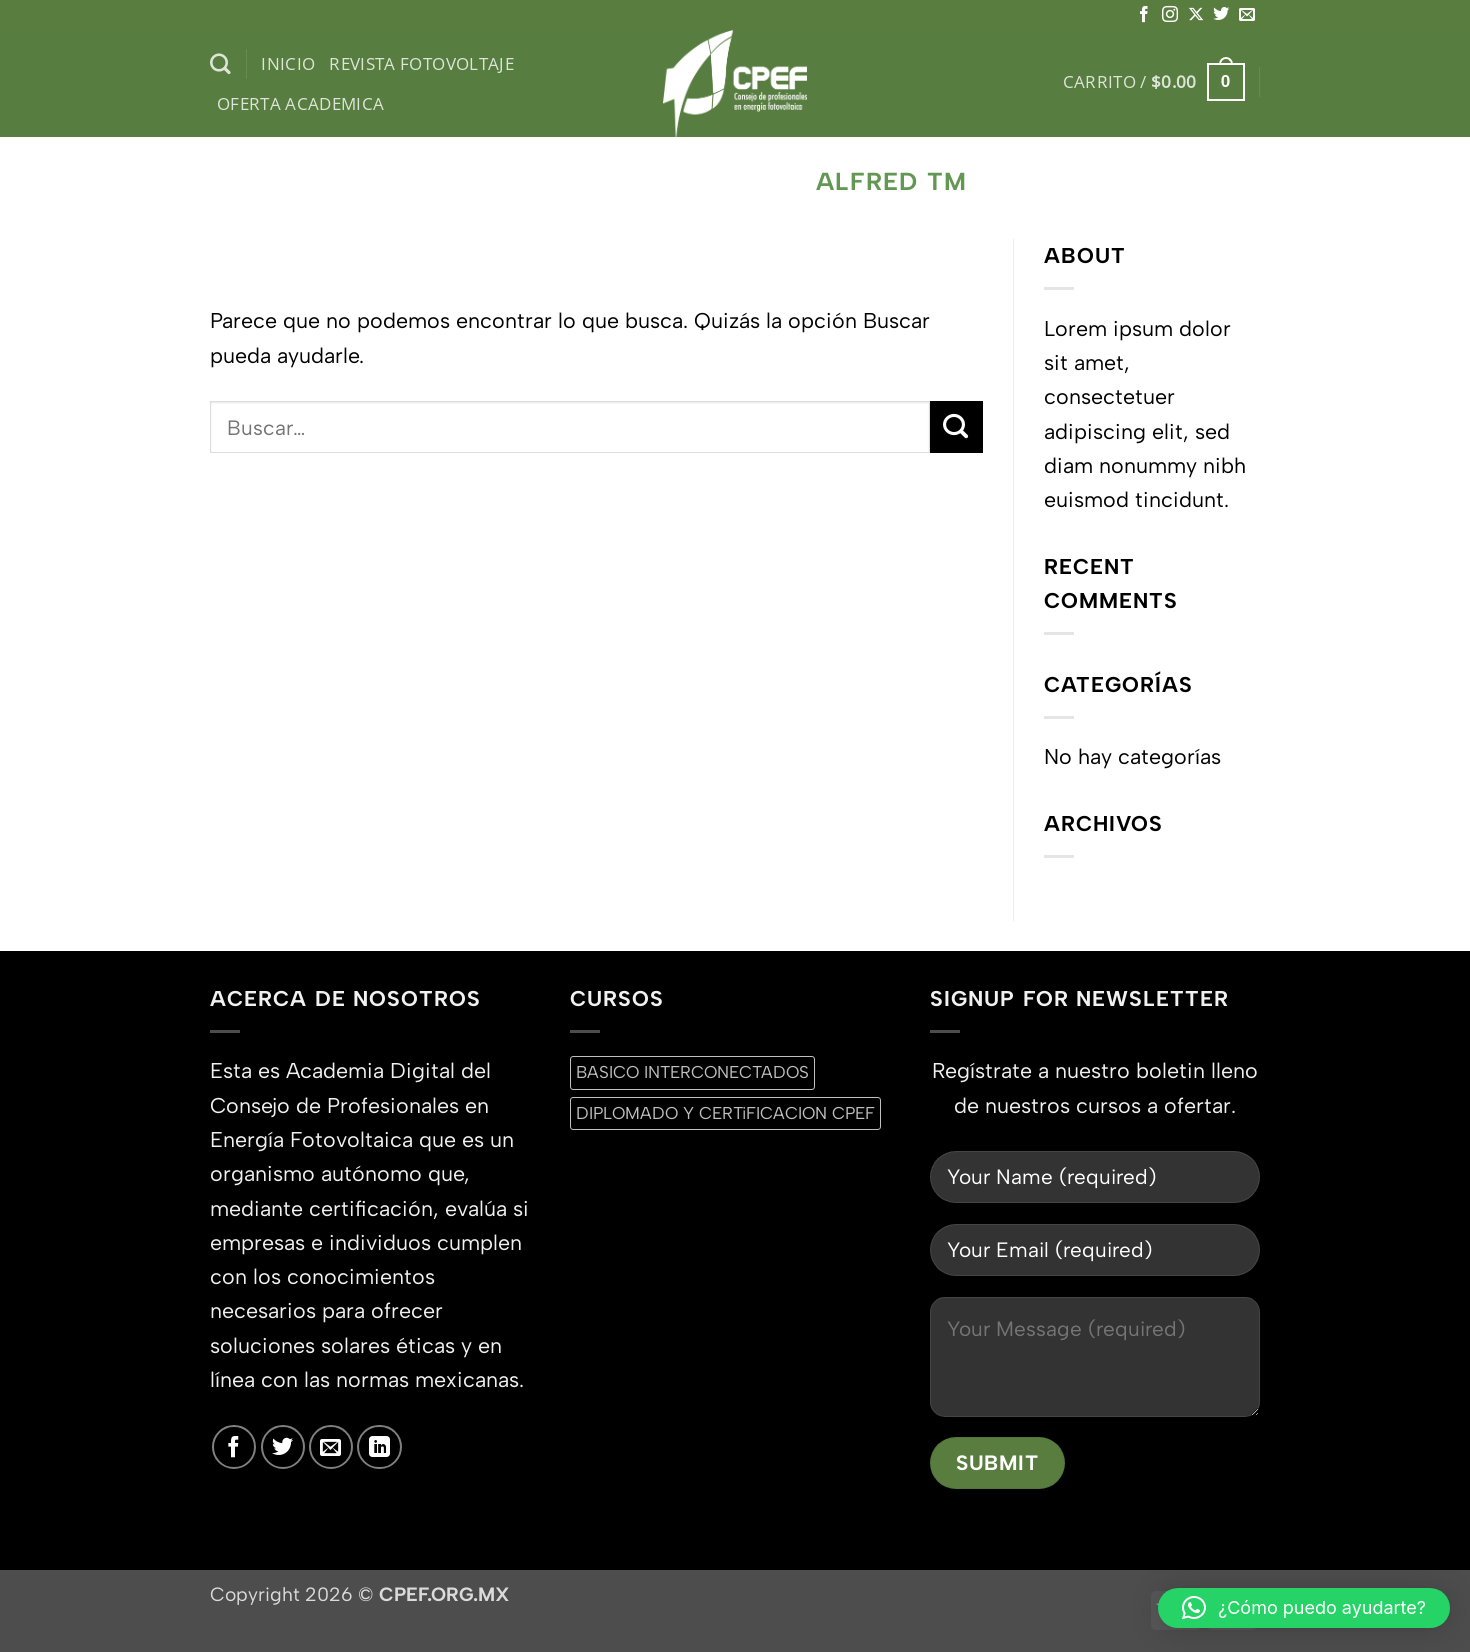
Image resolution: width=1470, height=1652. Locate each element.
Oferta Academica (301, 103)
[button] (1154, 82)
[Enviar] (956, 427)
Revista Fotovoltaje (421, 63)
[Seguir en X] (1196, 15)
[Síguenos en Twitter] (1221, 15)
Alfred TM (891, 181)
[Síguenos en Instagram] (1170, 15)
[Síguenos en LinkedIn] (379, 1447)
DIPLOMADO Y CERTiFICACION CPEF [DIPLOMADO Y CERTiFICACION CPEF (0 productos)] (725, 1113)
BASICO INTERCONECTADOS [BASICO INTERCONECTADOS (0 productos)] (692, 1072)
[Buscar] (220, 64)
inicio (288, 63)
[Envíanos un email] (1247, 15)
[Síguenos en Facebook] (1144, 15)
